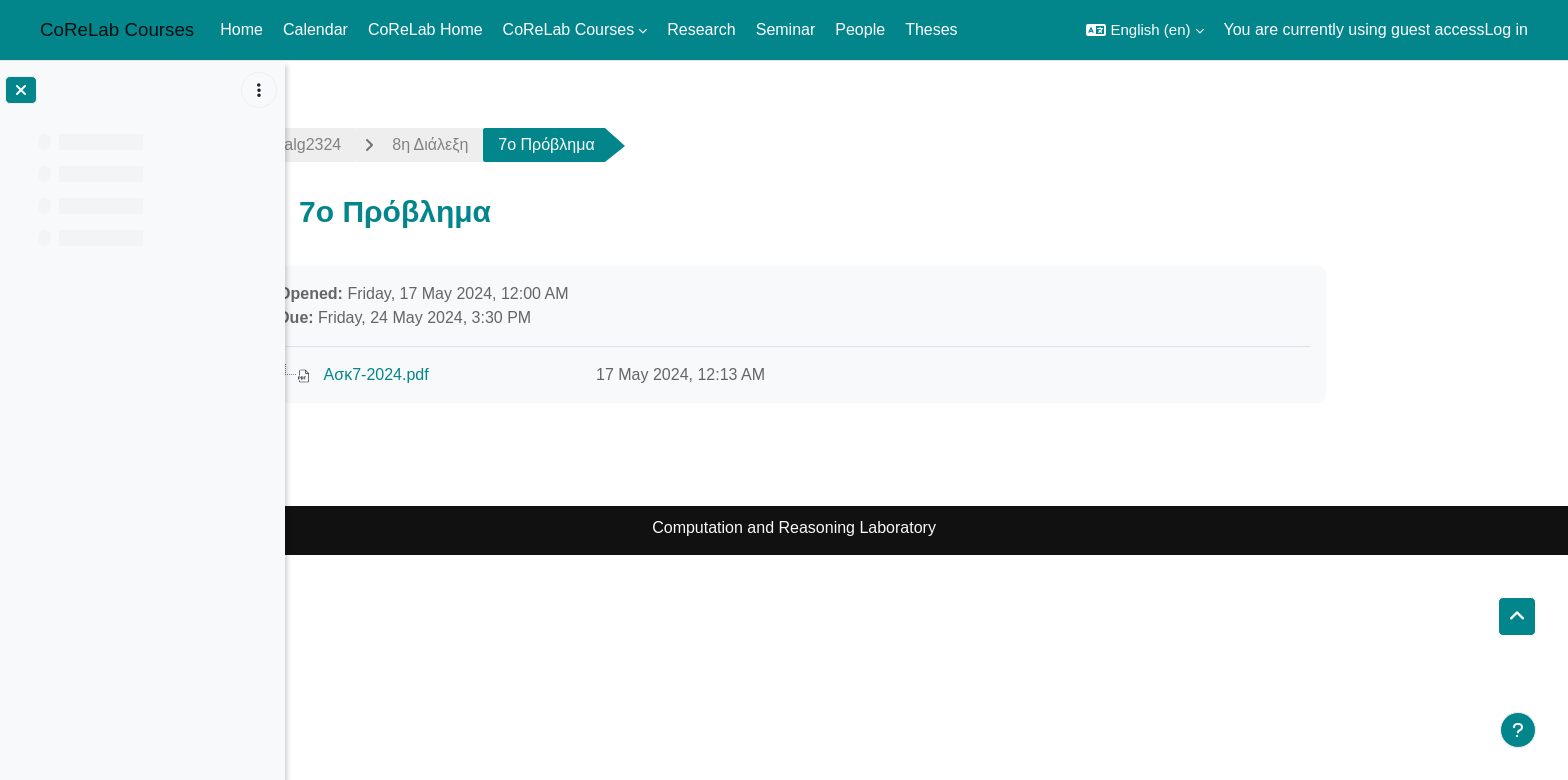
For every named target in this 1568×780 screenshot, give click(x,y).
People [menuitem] (860, 29)
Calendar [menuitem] (315, 29)
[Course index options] (259, 90)
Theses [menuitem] (931, 29)
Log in (1506, 29)
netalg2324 (434, 144)
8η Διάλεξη (563, 144)
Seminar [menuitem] (786, 29)
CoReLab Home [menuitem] (425, 29)
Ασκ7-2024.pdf (508, 374)
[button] (1144, 30)
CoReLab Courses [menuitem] (569, 29)
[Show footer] (1518, 730)
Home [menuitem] (241, 29)
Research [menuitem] (701, 29)
